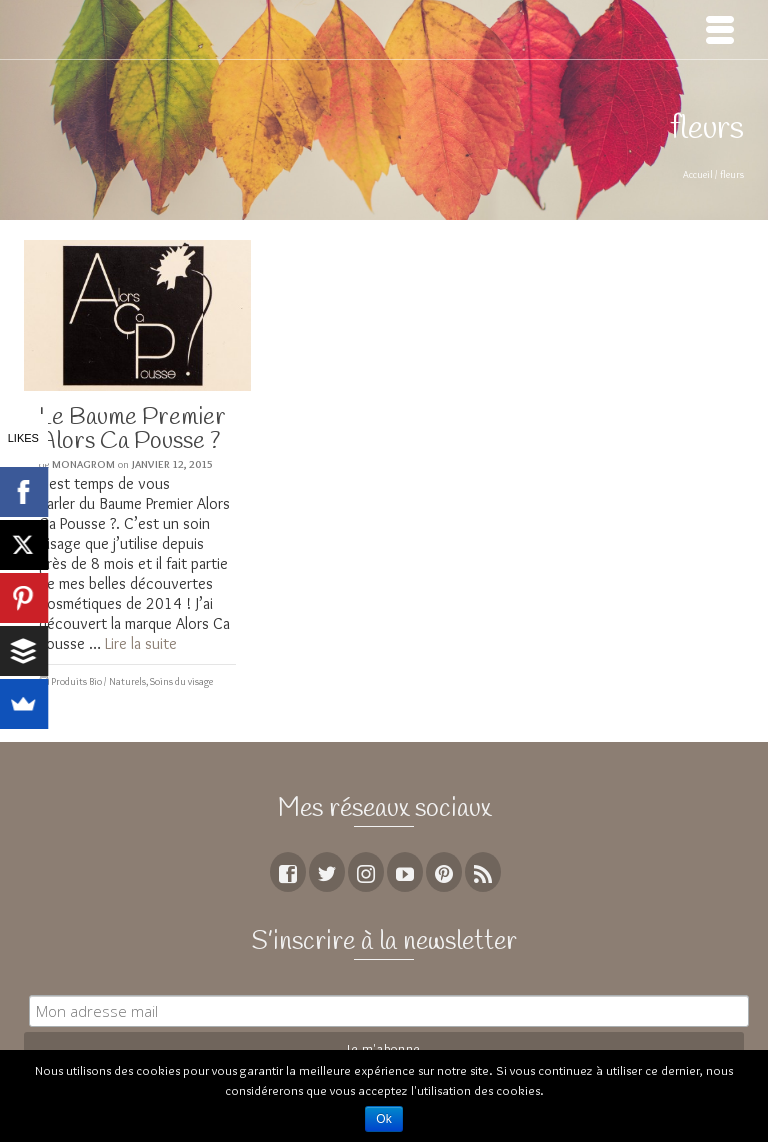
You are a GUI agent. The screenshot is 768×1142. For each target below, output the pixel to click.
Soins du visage (181, 681)
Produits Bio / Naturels (98, 681)
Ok (383, 1119)
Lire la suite (141, 643)
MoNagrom (83, 464)
